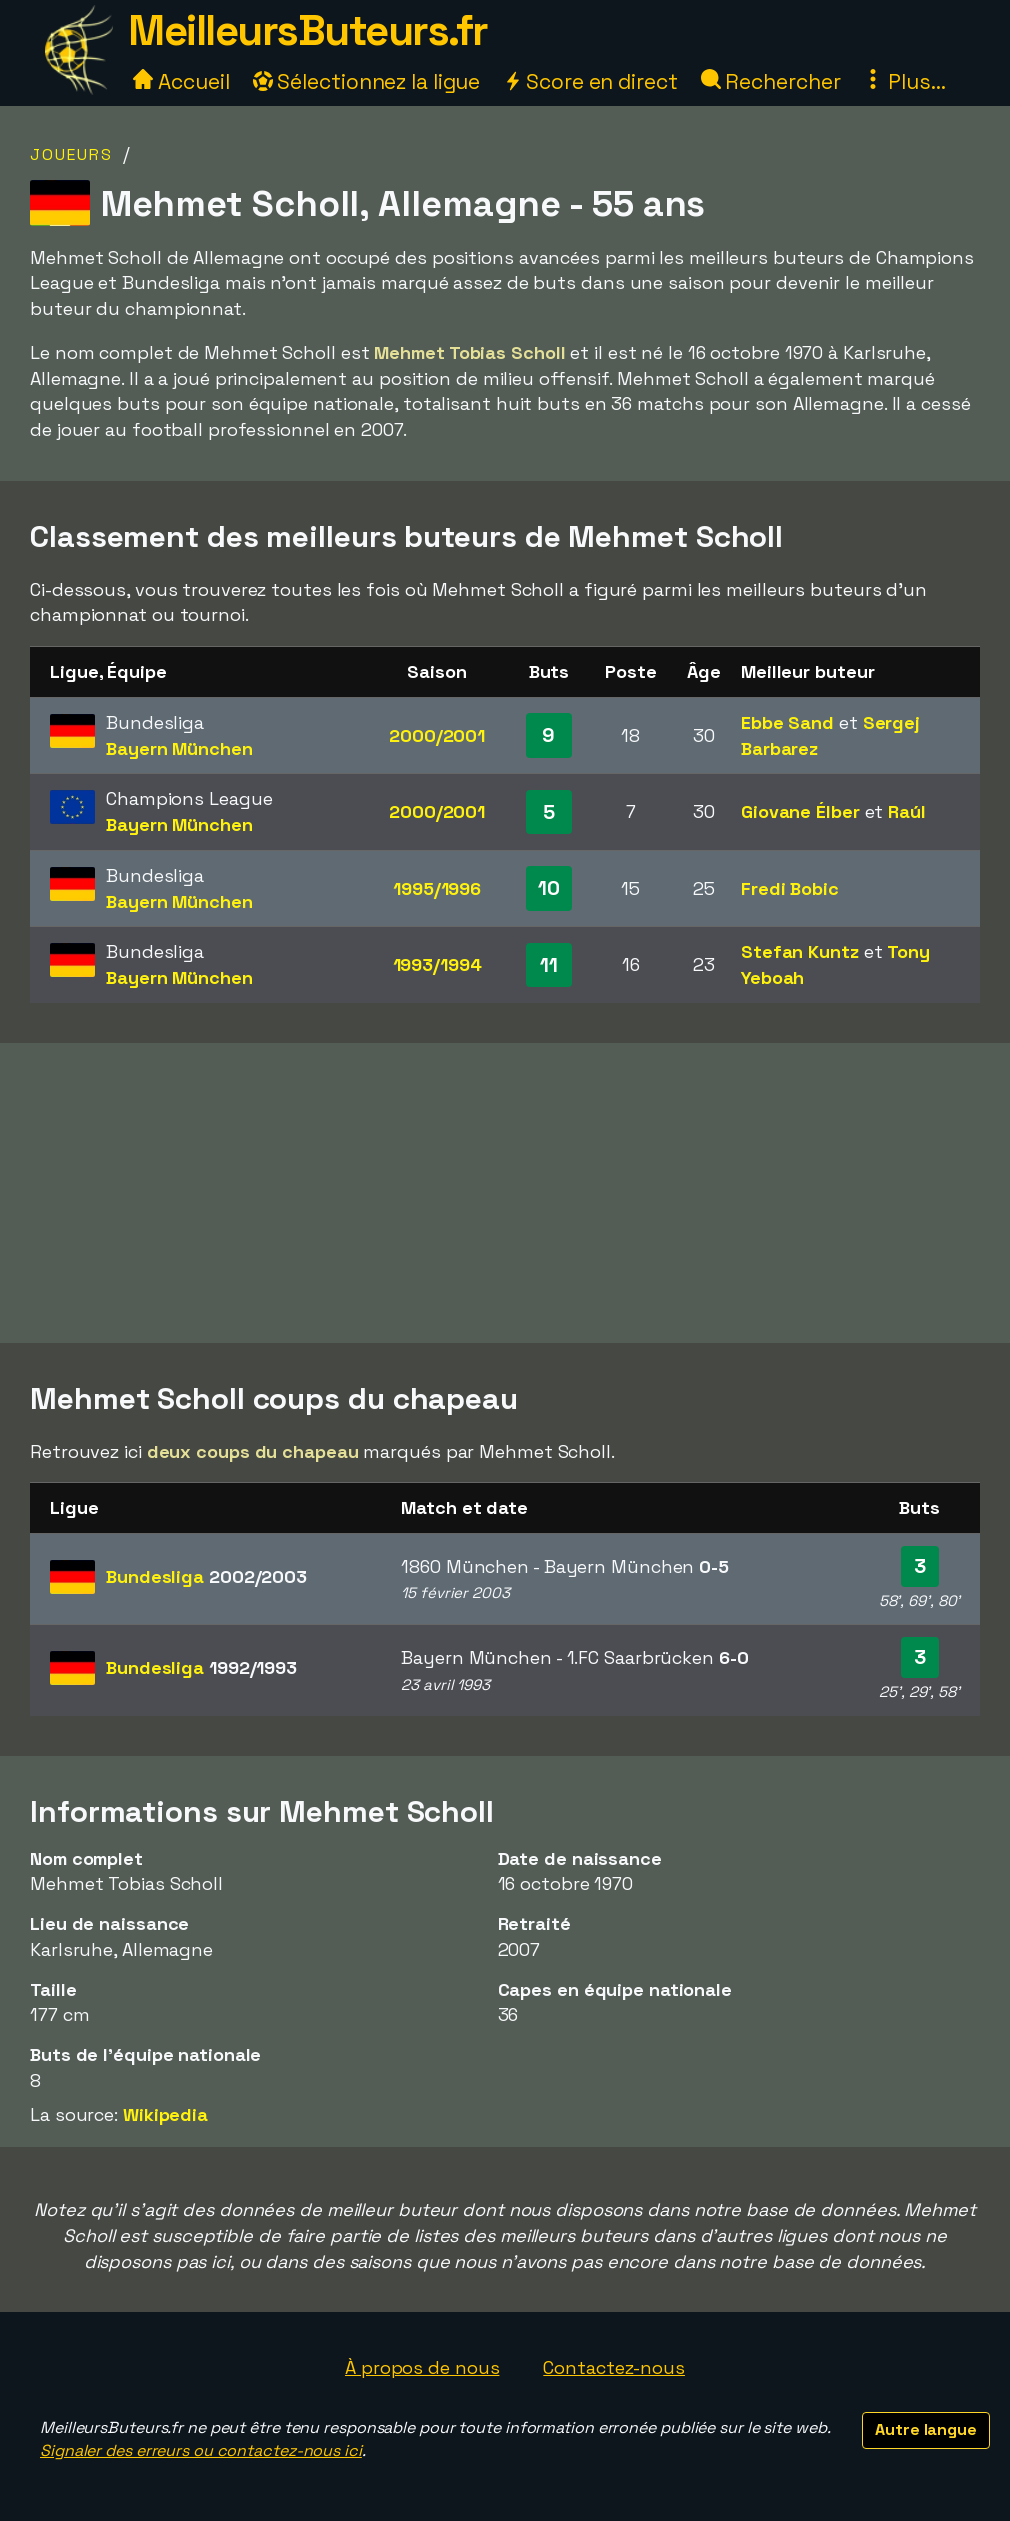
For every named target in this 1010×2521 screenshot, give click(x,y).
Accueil (181, 81)
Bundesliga (206, 1576)
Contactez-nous (614, 2367)
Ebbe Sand (787, 722)
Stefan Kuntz (800, 951)
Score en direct (590, 81)
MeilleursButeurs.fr (308, 30)
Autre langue (926, 2429)
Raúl (907, 811)
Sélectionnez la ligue (367, 81)
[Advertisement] (505, 1193)
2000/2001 (437, 735)
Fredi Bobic (790, 888)
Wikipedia (165, 2114)
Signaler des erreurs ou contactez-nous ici (201, 2450)
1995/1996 (437, 888)
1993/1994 (437, 964)
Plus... (904, 81)
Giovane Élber (800, 811)
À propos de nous (422, 2367)
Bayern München (179, 748)
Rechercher (771, 81)
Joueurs (71, 154)
